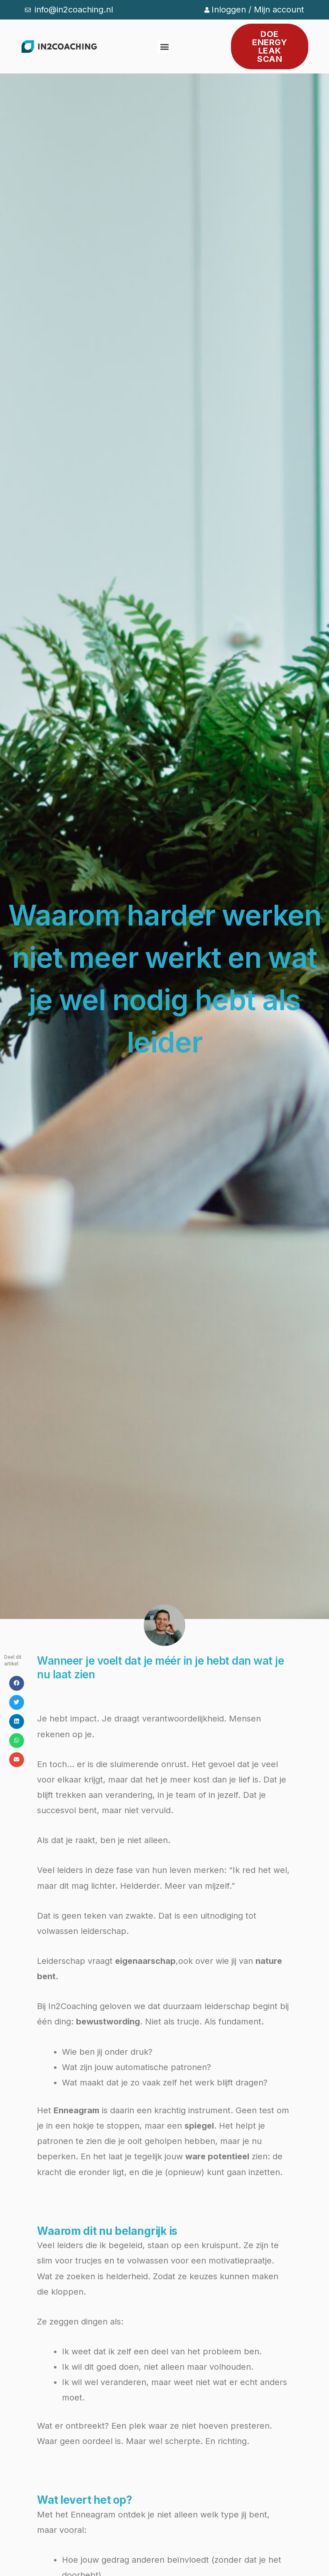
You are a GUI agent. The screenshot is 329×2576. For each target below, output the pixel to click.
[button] (164, 47)
